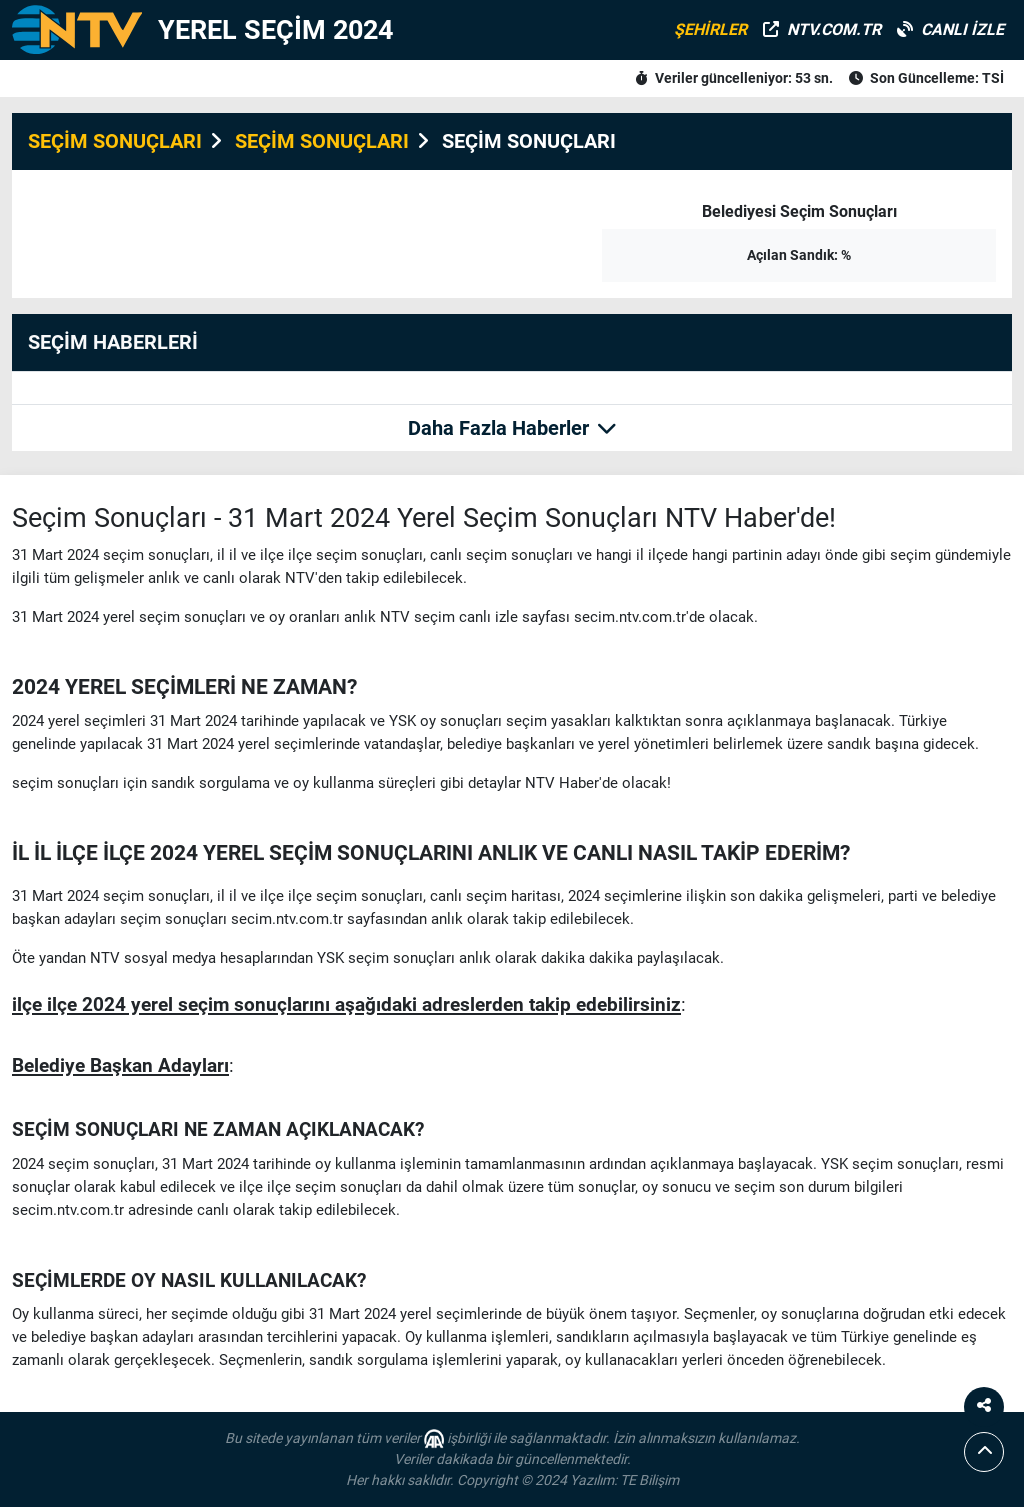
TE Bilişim (649, 1480)
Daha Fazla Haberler (512, 428)
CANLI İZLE (950, 29)
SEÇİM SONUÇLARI (115, 141)
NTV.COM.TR (822, 29)
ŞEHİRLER (710, 29)
